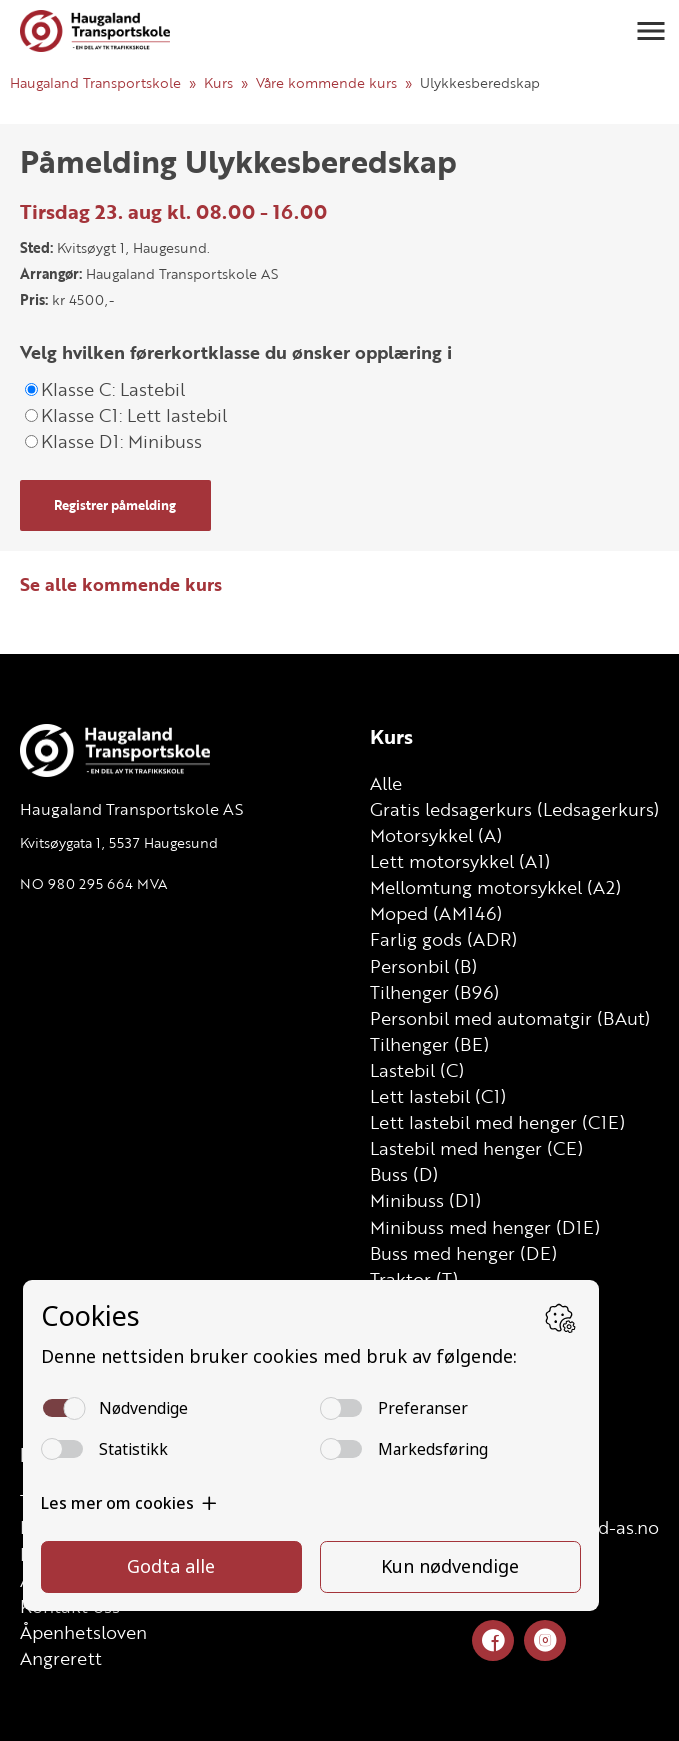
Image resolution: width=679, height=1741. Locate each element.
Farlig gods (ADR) (443, 939)
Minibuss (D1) (425, 1200)
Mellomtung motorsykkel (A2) (495, 887)
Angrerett (61, 1658)
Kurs (218, 82)
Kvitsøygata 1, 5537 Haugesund (119, 842)
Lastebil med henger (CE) (476, 1148)
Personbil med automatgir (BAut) (510, 1018)
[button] (651, 31)
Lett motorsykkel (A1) (460, 861)
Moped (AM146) (436, 913)
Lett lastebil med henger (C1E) (497, 1122)
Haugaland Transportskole (95, 82)
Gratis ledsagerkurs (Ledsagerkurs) (514, 809)
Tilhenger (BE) (429, 1044)
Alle (386, 783)
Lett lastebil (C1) (438, 1096)
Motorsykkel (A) (436, 835)
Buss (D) (404, 1174)
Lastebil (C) (417, 1070)
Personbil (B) (423, 966)
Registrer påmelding (115, 505)
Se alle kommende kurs (121, 584)
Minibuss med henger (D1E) (485, 1227)
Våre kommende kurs (326, 82)
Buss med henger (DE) (463, 1253)
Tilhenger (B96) (434, 992)
